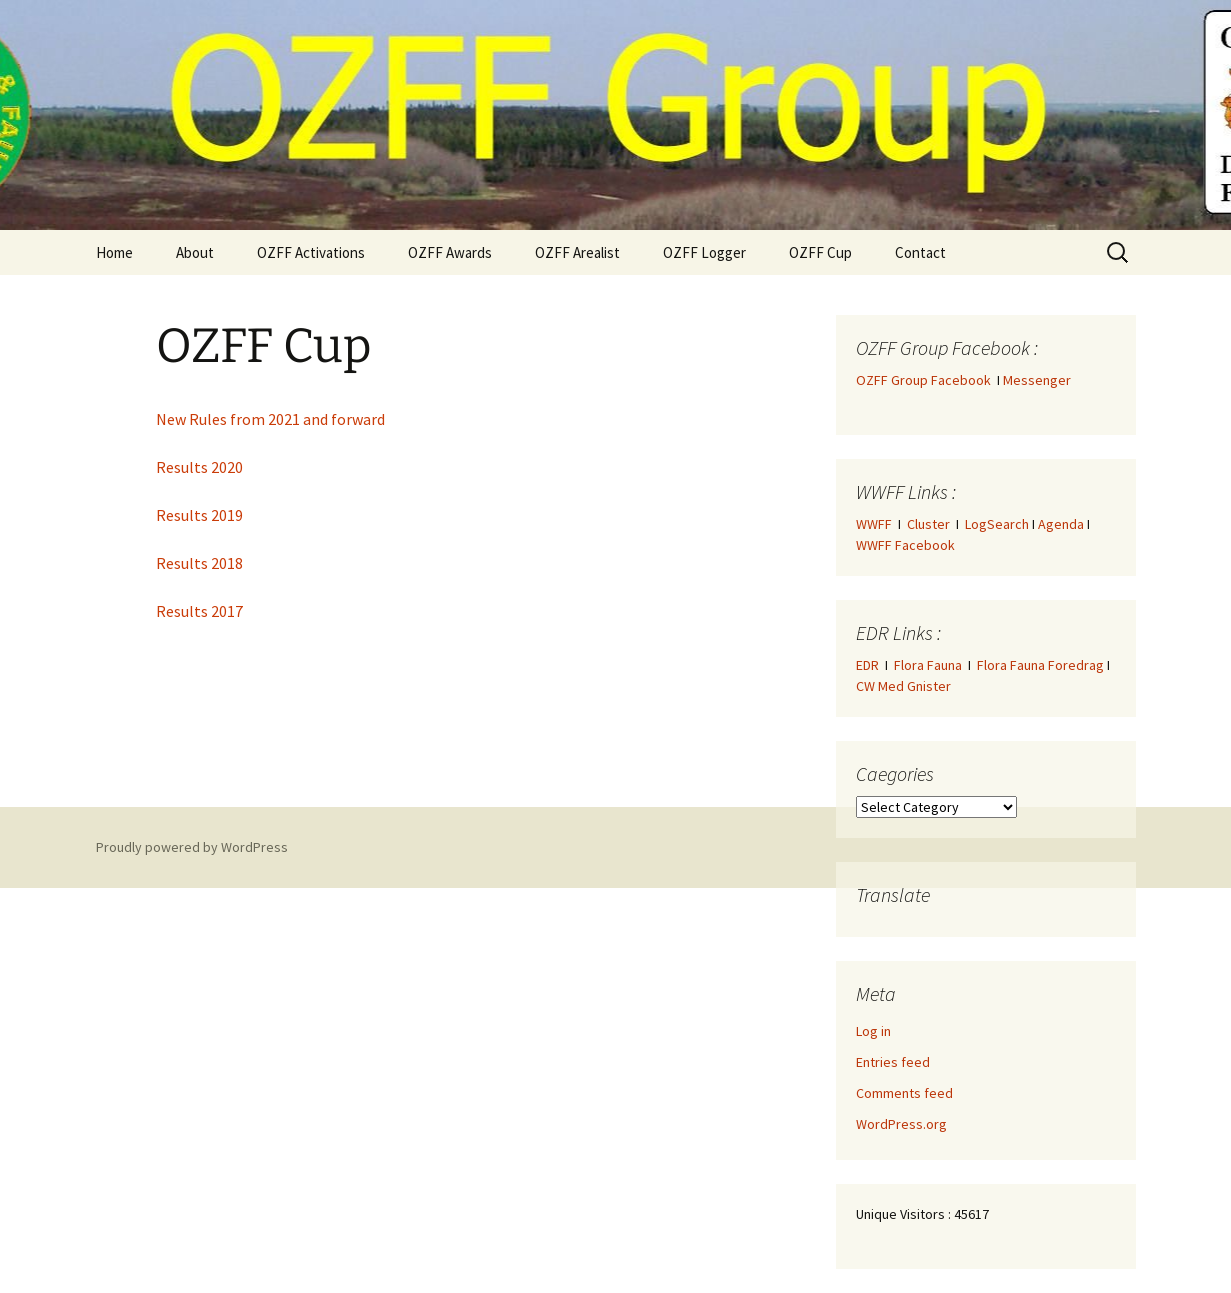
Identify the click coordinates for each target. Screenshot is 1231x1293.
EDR (867, 665)
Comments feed (904, 1093)
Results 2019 (199, 515)
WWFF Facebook (905, 545)
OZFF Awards (450, 252)
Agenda (1061, 524)
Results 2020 (199, 467)
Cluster (928, 524)
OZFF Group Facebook (926, 380)
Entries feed (893, 1062)
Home (114, 252)
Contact (920, 252)
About (195, 252)
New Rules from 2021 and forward (270, 419)
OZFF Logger (704, 252)
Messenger (1037, 380)
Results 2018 (199, 563)
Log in (873, 1031)
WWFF (874, 524)
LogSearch (997, 524)
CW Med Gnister (903, 686)
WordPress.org (901, 1124)
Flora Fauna (928, 665)
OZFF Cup (820, 252)
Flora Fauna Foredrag (1040, 665)
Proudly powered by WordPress (192, 847)
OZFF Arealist (577, 252)
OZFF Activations (311, 252)
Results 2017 (199, 611)
